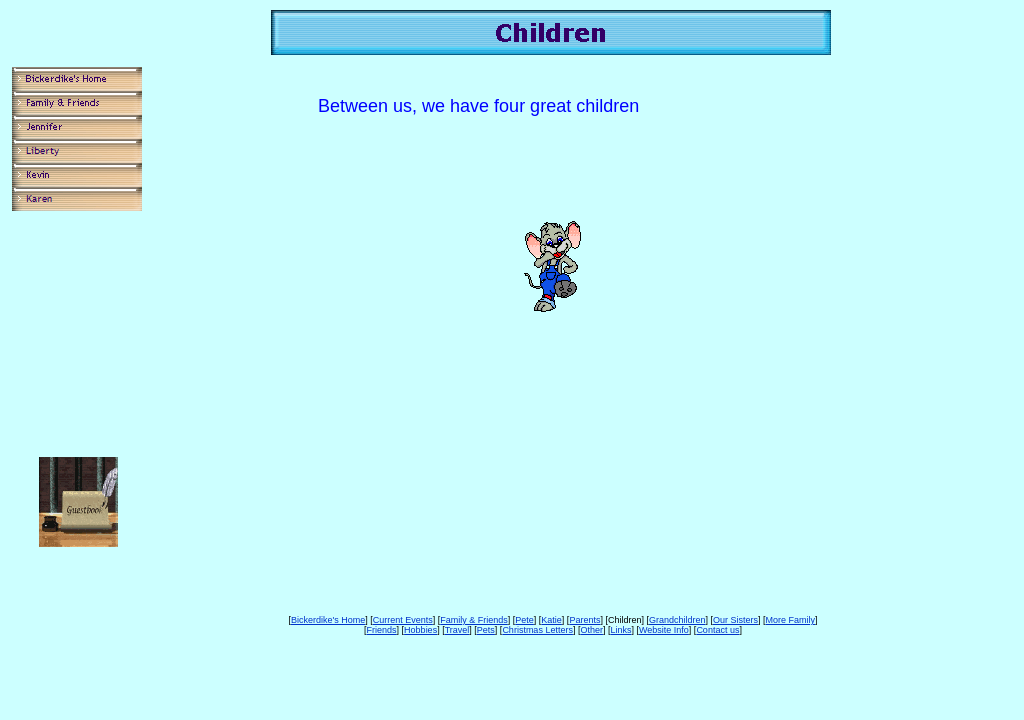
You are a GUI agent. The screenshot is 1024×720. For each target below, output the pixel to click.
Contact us (717, 630)
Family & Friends (474, 620)
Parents (584, 620)
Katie (551, 620)
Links (620, 630)
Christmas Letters (537, 630)
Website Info (664, 630)
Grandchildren (677, 620)
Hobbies (420, 630)
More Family (791, 620)
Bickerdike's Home (328, 620)
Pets (486, 630)
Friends (382, 630)
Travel (457, 630)
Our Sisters (735, 620)
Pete (524, 620)
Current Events (403, 620)
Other (591, 630)
